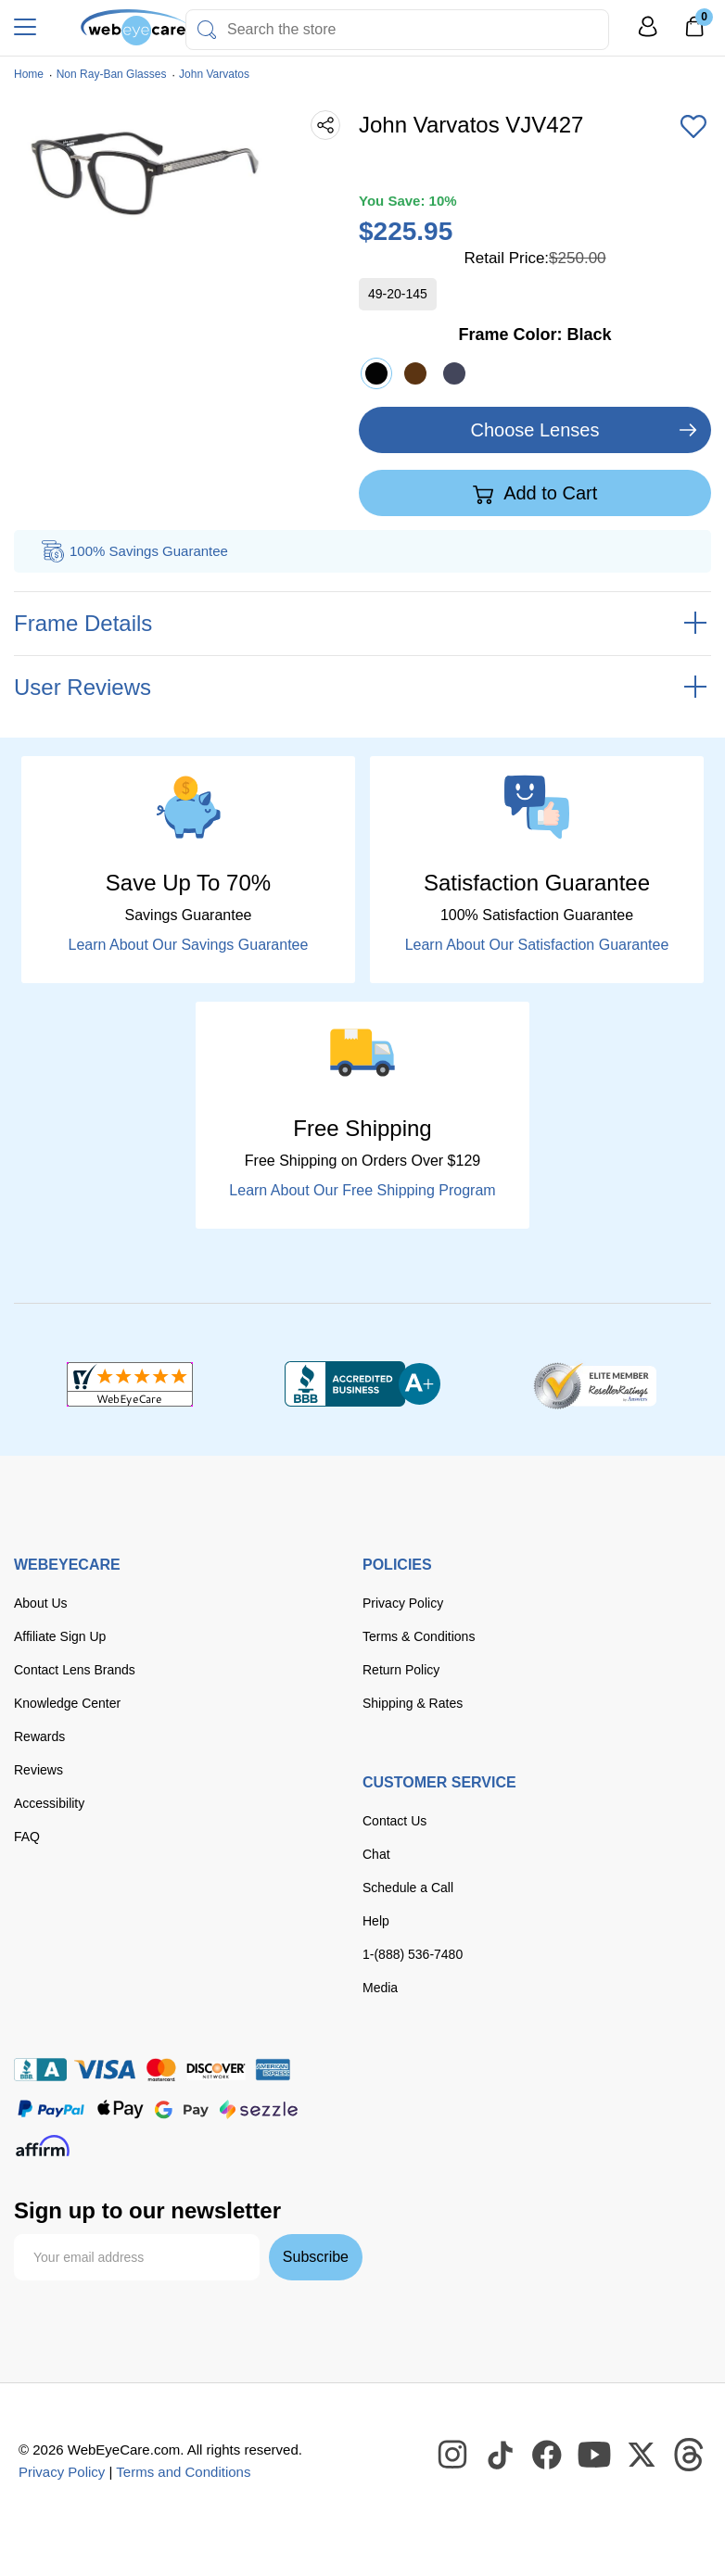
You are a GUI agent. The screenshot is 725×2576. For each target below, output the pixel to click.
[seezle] (259, 2109)
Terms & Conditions (418, 1636)
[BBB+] (362, 1384)
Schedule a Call (407, 1887)
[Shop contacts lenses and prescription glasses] (106, 26)
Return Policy (400, 1669)
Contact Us (394, 1820)
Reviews (38, 1769)
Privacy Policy (402, 1603)
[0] (694, 32)
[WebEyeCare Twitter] (642, 2455)
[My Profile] (648, 35)
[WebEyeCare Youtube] (595, 2455)
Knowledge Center (67, 1703)
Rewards (39, 1736)
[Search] (206, 29)
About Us (41, 1603)
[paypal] (51, 2109)
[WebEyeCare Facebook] (548, 2455)
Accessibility (49, 1803)
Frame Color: (534, 334)
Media (380, 1987)
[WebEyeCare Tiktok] (500, 2455)
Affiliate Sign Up (60, 1636)
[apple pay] (120, 2109)
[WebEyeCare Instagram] (453, 2455)
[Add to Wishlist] (693, 128)
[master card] (161, 2069)
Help (375, 1920)
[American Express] (273, 2069)
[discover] (216, 2069)
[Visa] (104, 2069)
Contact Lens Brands (74, 1669)
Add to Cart (535, 494)
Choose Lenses (535, 430)
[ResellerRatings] (594, 1384)
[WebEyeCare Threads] (689, 2455)
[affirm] (43, 2145)
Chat (376, 1854)
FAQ (27, 1836)
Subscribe (316, 2257)
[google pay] (182, 2109)
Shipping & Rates (412, 1703)
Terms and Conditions (183, 2472)
